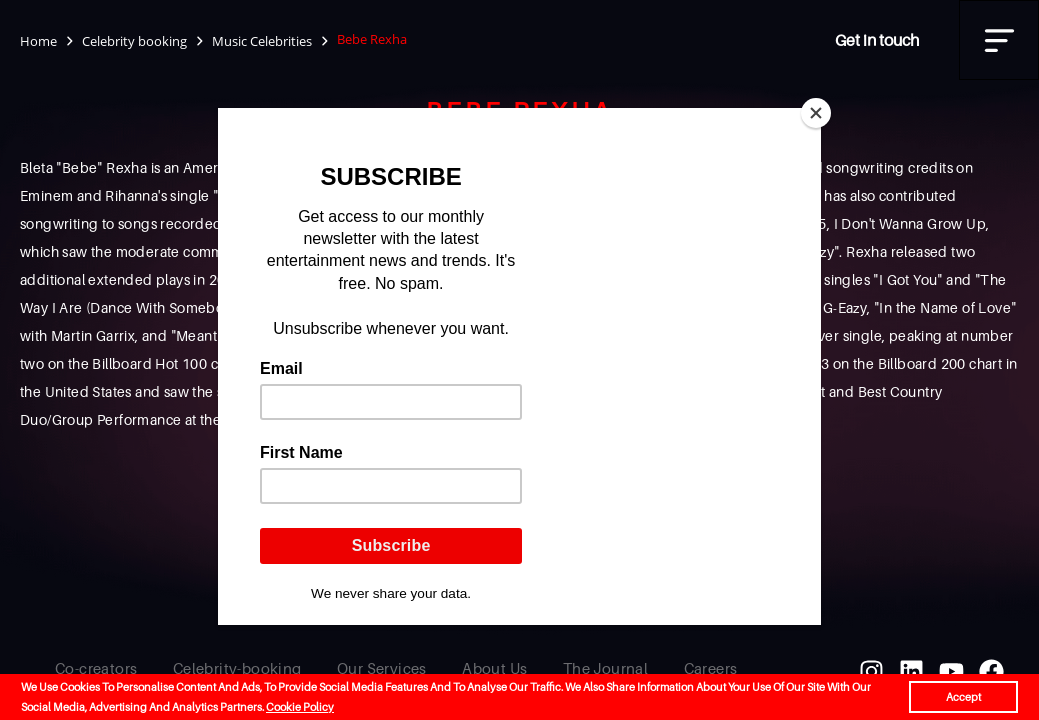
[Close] (816, 113)
